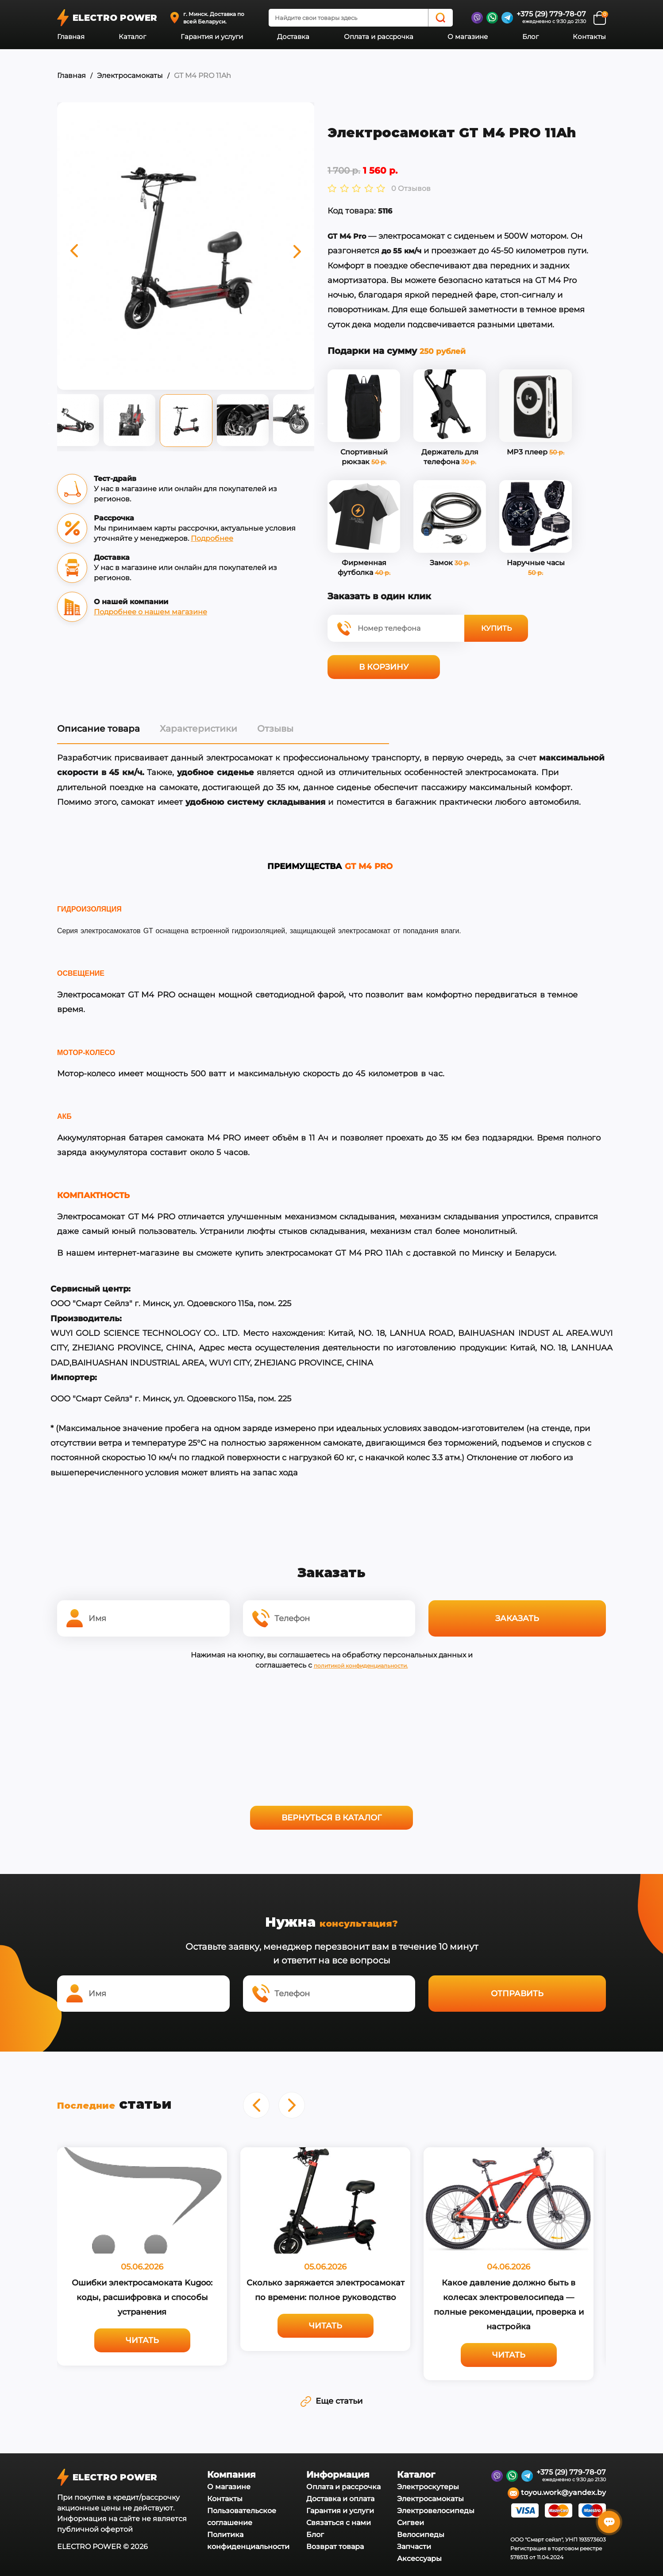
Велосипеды (420, 2530)
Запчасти (414, 2542)
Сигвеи (410, 2518)
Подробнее (212, 538)
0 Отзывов (411, 188)
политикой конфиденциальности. (360, 1664)
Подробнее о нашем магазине (150, 612)
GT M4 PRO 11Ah (202, 75)
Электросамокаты (130, 75)
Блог (530, 36)
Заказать (517, 1617)
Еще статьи (331, 2397)
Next (320, 423)
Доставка (293, 36)
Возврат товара (335, 2542)
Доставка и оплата (340, 2495)
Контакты (589, 36)
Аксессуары (419, 2554)
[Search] (440, 18)
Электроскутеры (428, 2483)
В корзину (384, 667)
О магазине (467, 36)
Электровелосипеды (435, 2506)
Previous (50, 423)
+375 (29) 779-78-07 (551, 14)
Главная (71, 36)
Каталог (132, 36)
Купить (496, 628)
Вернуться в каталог (331, 1816)
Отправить (517, 1991)
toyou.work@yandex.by (557, 2489)
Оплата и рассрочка (378, 36)
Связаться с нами (338, 2518)
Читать (142, 2336)
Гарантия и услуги (212, 36)
